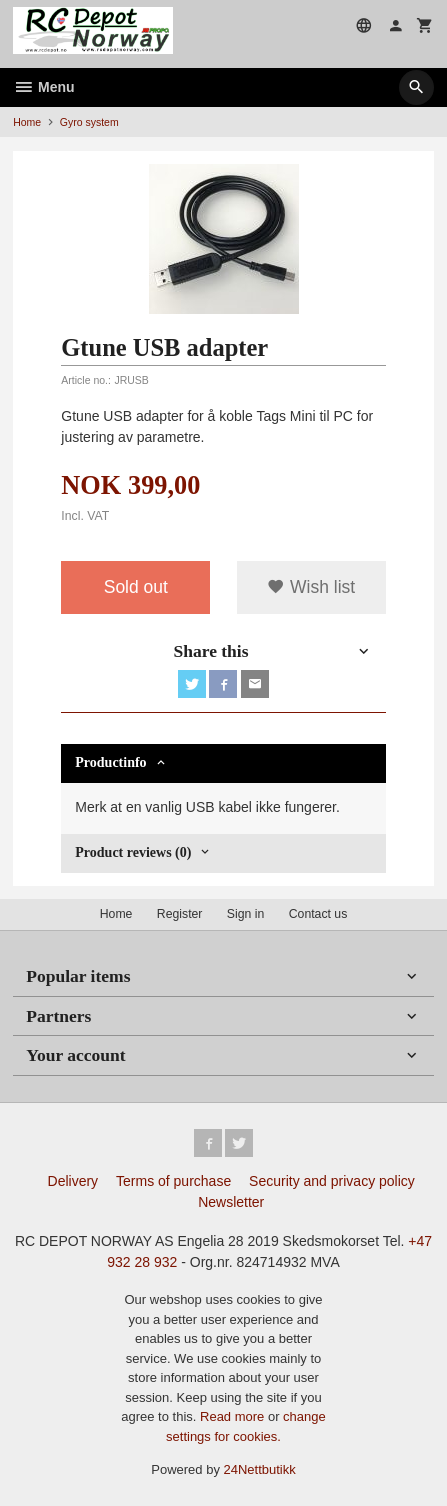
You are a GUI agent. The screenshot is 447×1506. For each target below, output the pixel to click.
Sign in (245, 914)
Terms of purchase (173, 1181)
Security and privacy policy (332, 1181)
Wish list (311, 587)
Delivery (73, 1181)
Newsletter (231, 1202)
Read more (234, 1416)
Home (27, 122)
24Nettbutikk (260, 1469)
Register (180, 914)
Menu (43, 87)
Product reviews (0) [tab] (133, 852)
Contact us (318, 914)
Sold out (136, 587)
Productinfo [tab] (110, 762)
